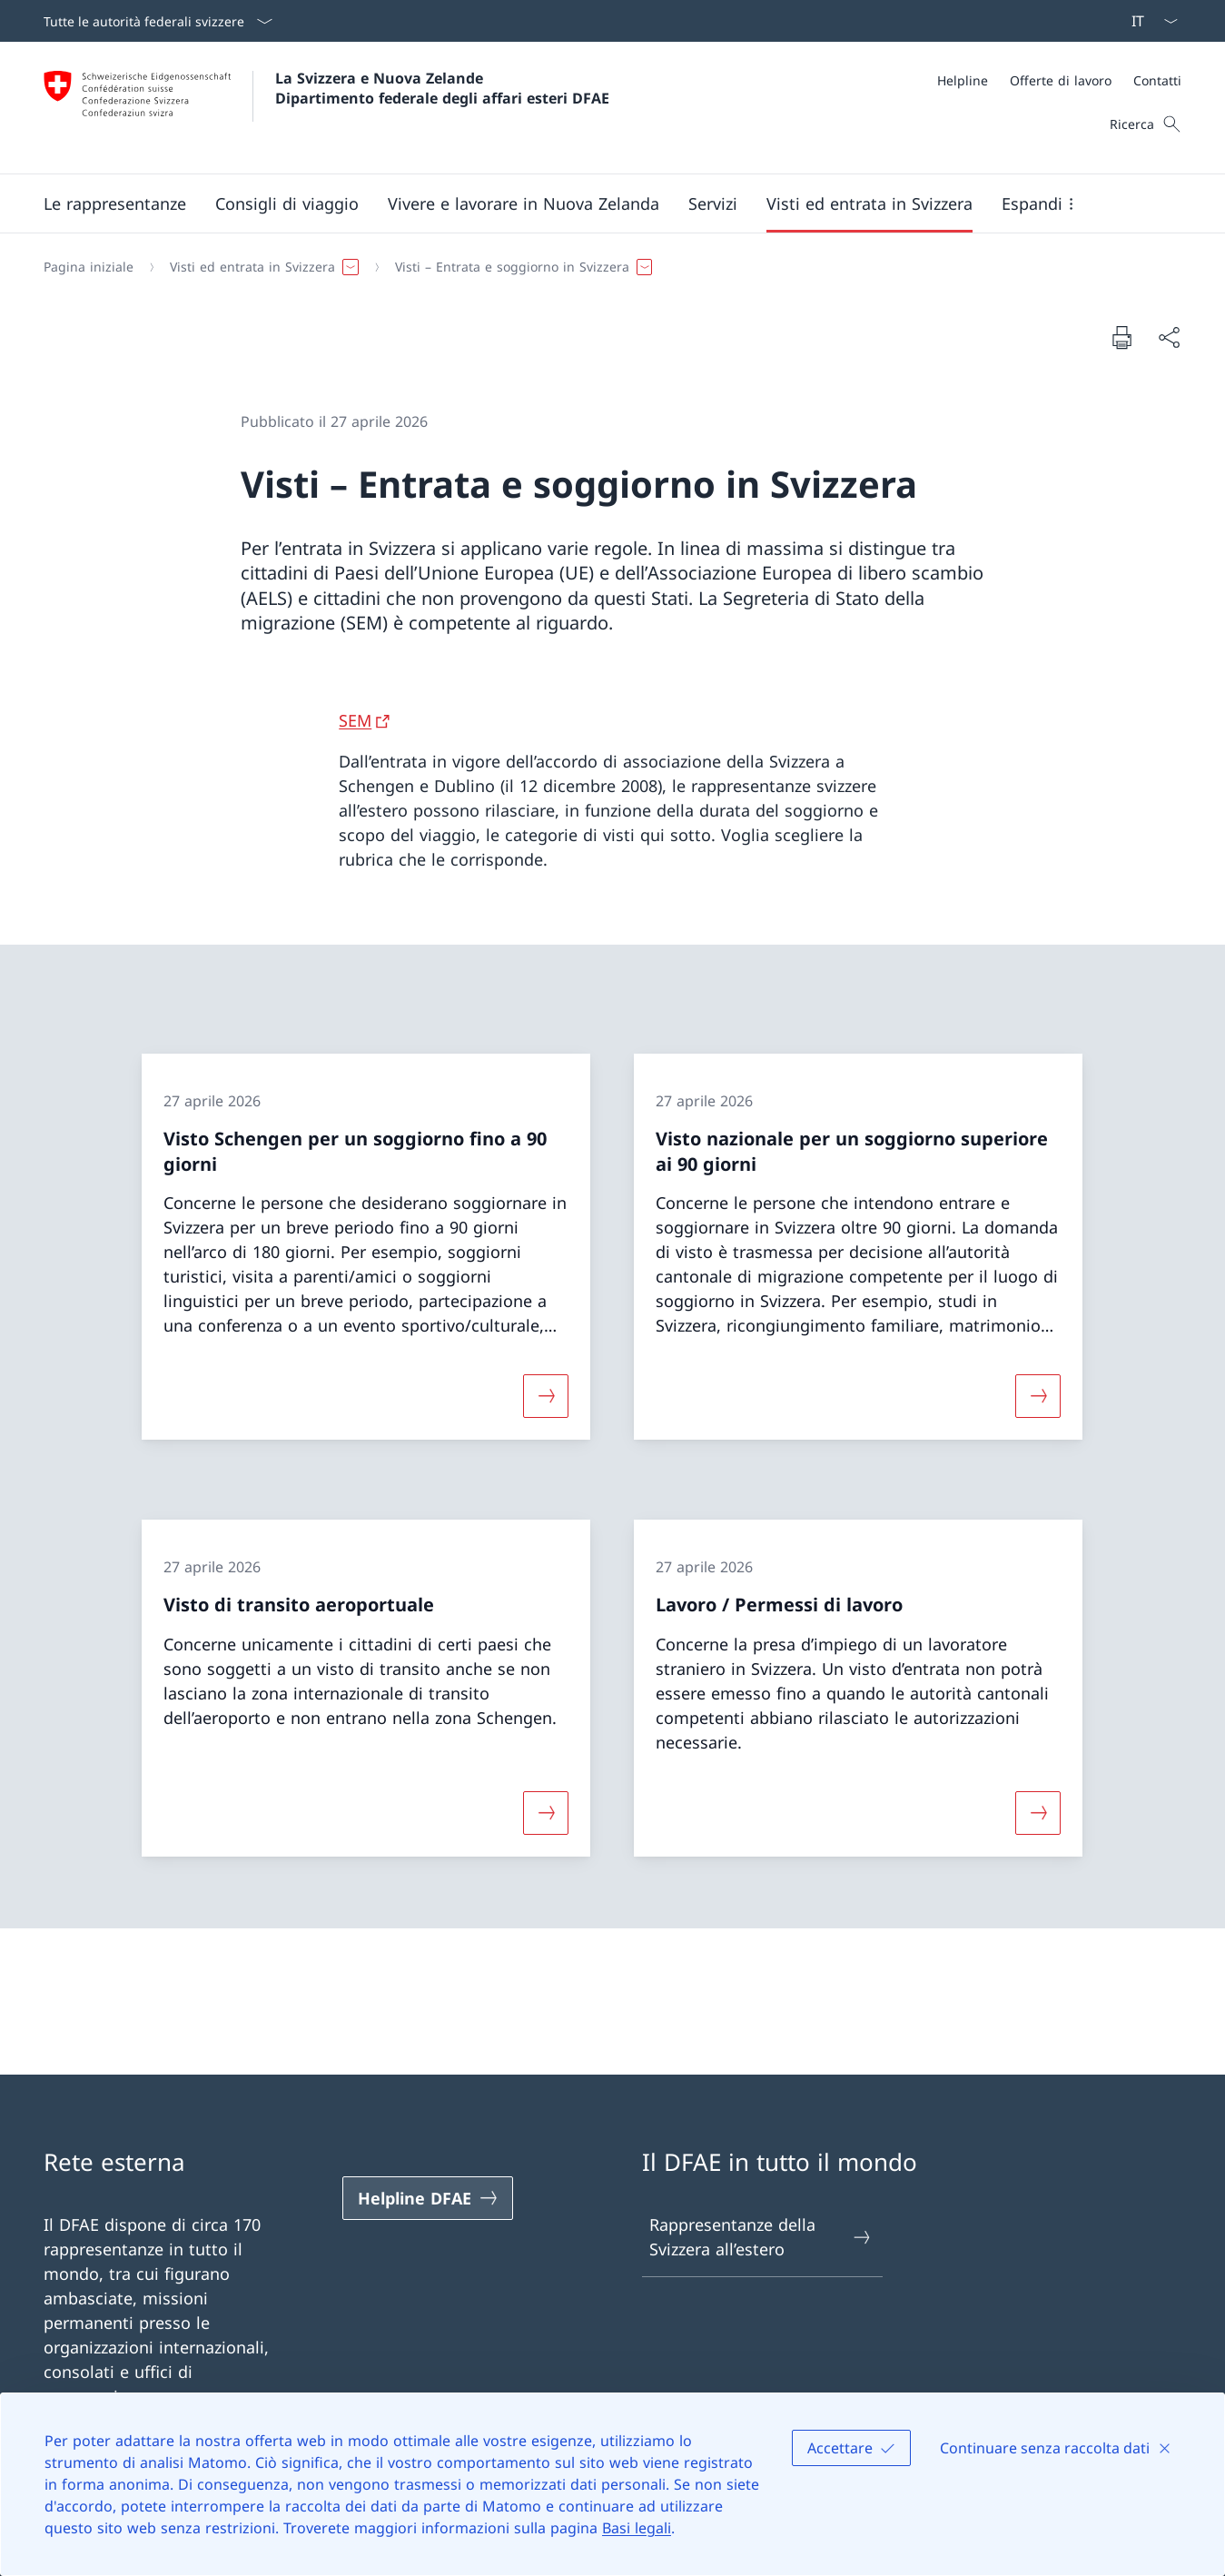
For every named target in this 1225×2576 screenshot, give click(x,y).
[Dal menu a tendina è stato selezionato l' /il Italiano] (1148, 21)
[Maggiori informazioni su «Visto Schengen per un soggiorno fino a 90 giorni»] (546, 1396)
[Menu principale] (598, 203)
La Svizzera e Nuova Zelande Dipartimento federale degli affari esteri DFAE (442, 88)
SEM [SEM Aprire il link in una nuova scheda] (355, 720)
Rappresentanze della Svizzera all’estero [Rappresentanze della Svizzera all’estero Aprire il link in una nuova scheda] (761, 2237)
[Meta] (1059, 80)
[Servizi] (713, 203)
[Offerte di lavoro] (1060, 80)
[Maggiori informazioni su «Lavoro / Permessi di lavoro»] (1039, 1812)
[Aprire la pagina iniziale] (326, 107)
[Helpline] (962, 80)
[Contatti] (1157, 80)
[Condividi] (1168, 337)
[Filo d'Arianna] (605, 267)
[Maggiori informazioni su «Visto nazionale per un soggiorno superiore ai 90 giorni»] (1039, 1396)
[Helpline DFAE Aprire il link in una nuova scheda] (427, 2198)
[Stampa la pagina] (1121, 337)
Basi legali (636, 2528)
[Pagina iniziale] (88, 267)
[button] (115, 203)
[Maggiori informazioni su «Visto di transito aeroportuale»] (546, 1812)
